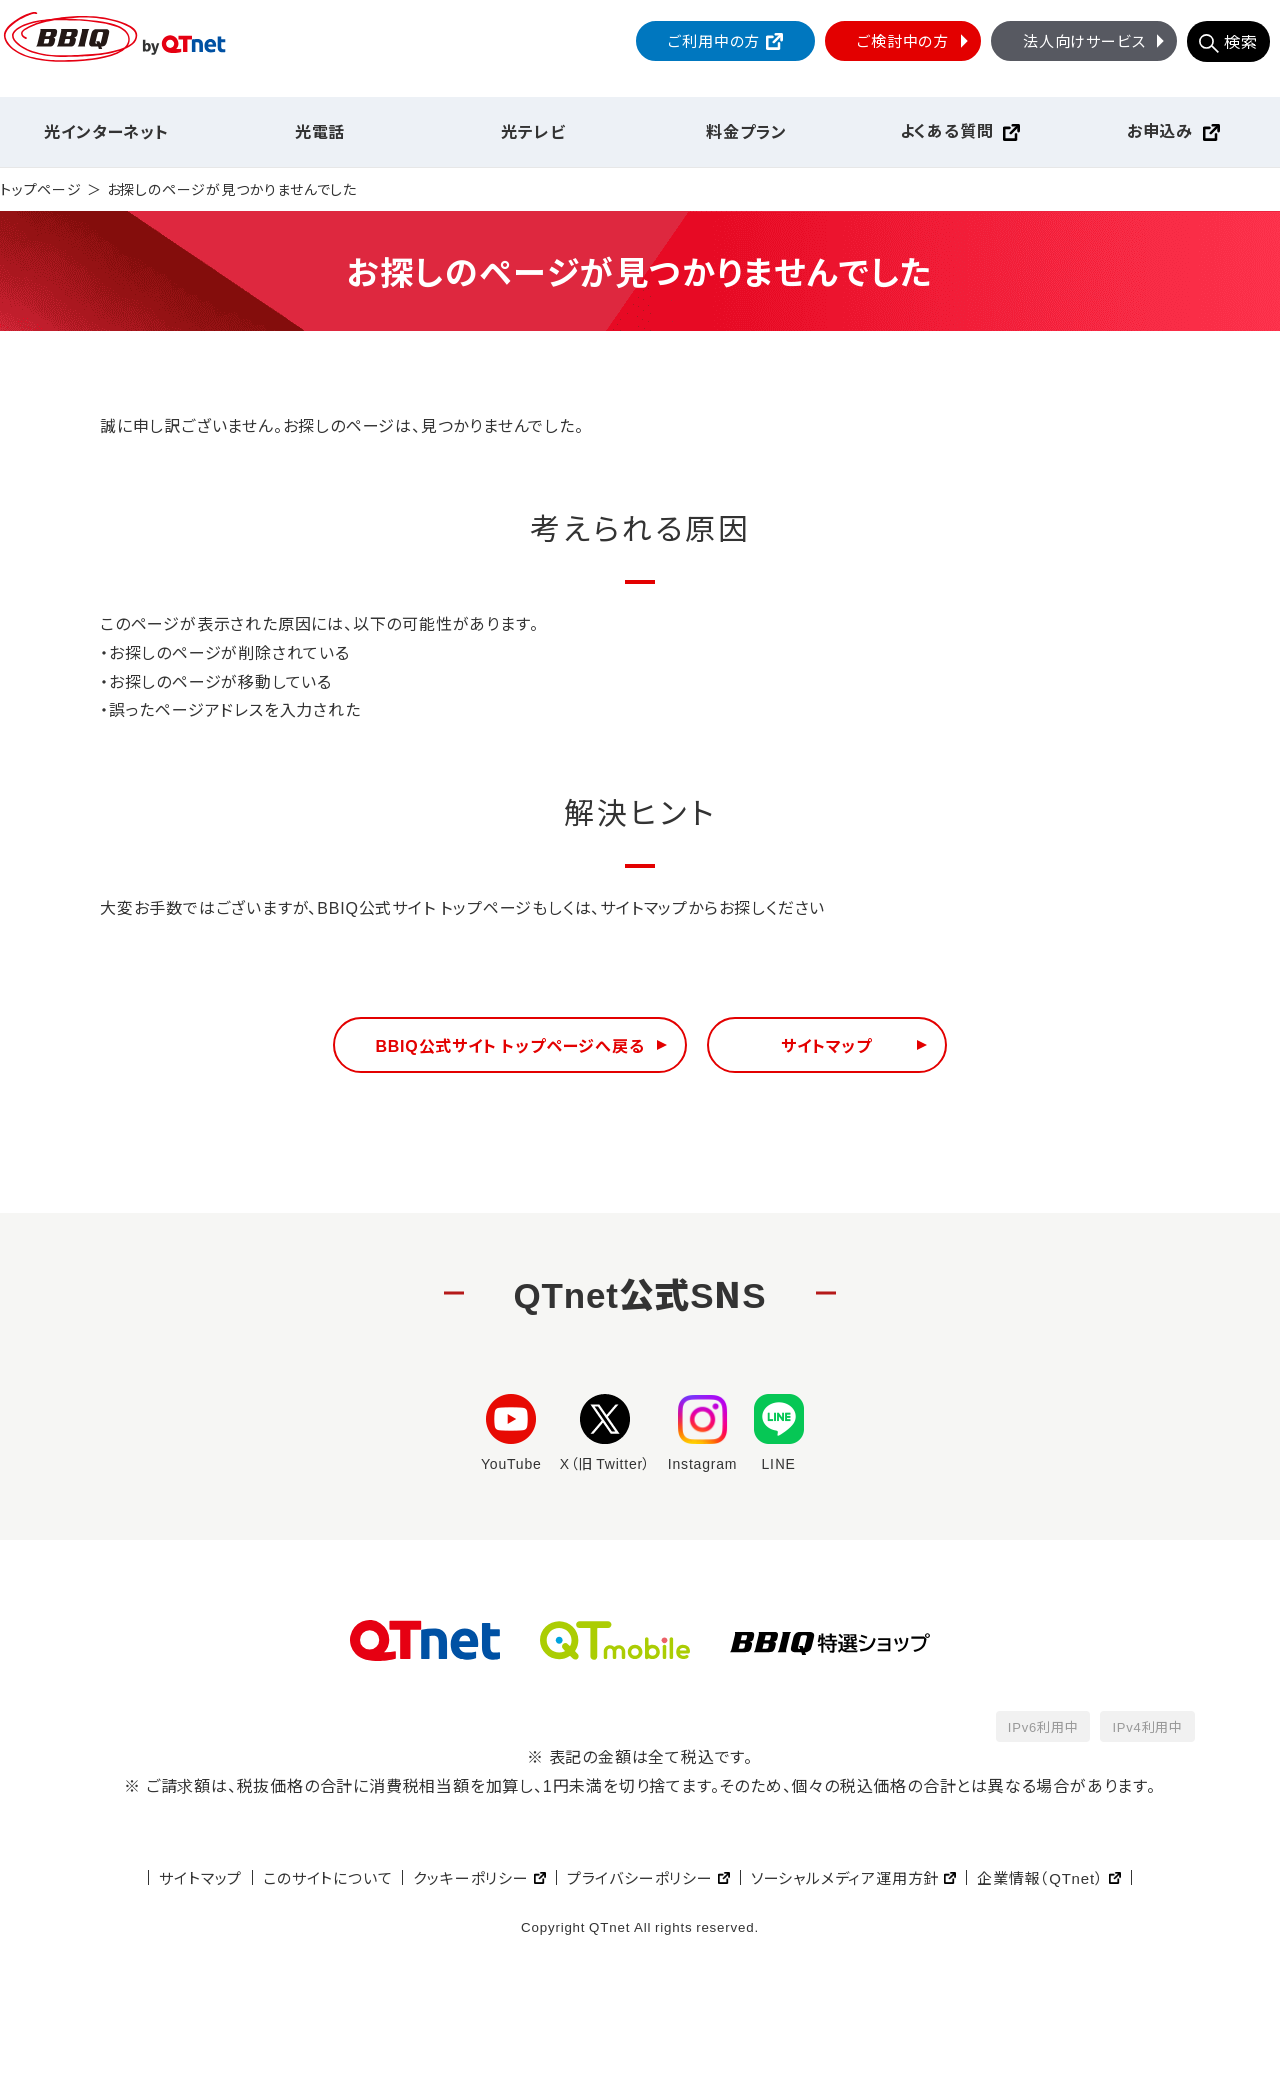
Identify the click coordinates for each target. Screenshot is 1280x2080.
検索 (1241, 41)
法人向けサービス (1096, 40)
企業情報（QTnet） (1040, 1877)
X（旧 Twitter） (605, 1433)
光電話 (320, 131)
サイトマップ (826, 1045)
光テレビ (533, 131)
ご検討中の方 (915, 40)
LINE (779, 1433)
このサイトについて (327, 1877)
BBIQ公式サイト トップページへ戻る (509, 1045)
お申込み (1160, 130)
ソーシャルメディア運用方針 (845, 1877)
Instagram (702, 1433)
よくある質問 (947, 130)
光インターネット (106, 131)
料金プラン (746, 131)
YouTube (511, 1433)
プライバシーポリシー (640, 1877)
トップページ (41, 189)
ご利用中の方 (714, 40)
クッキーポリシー (470, 1877)
